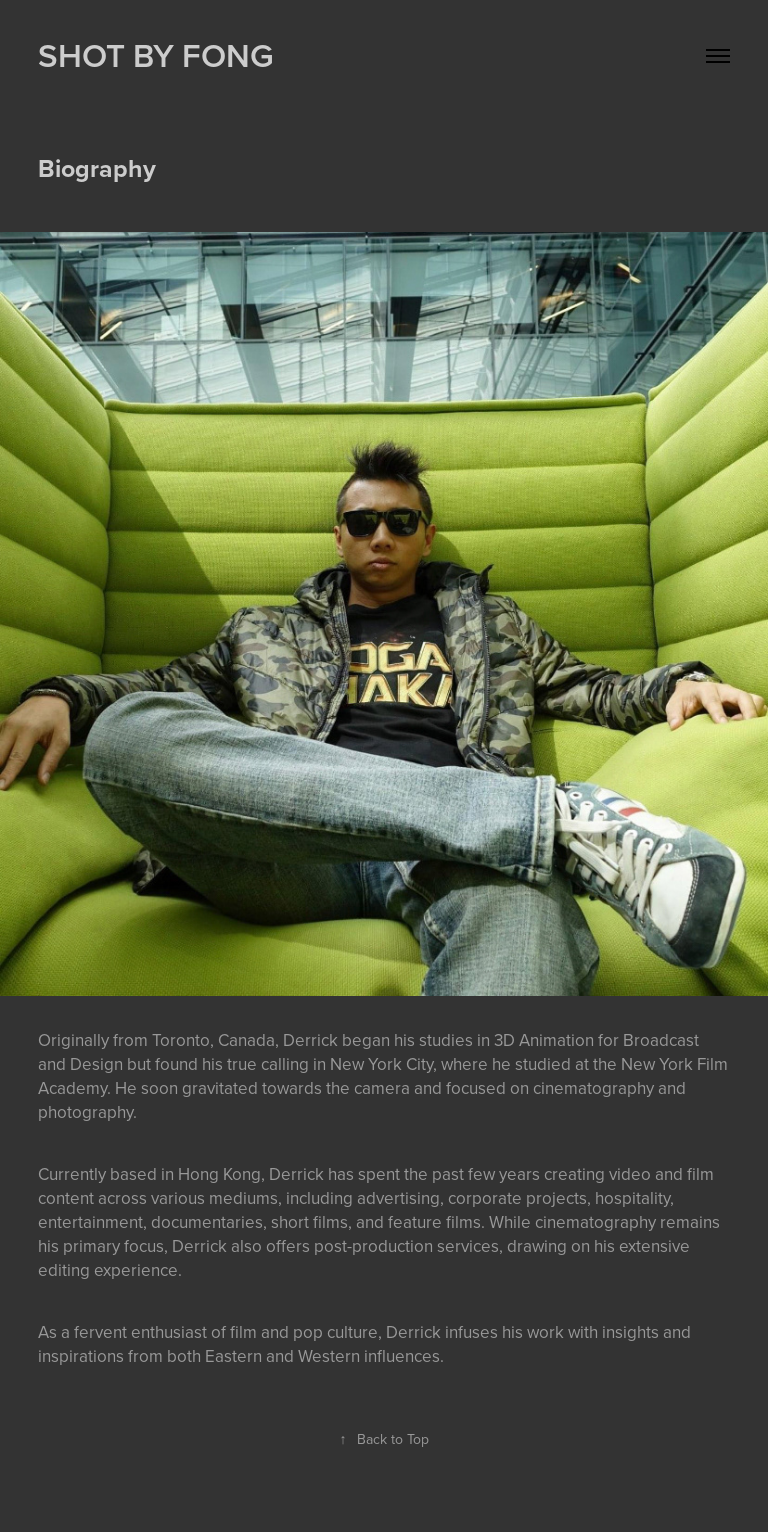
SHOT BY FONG (156, 55)
